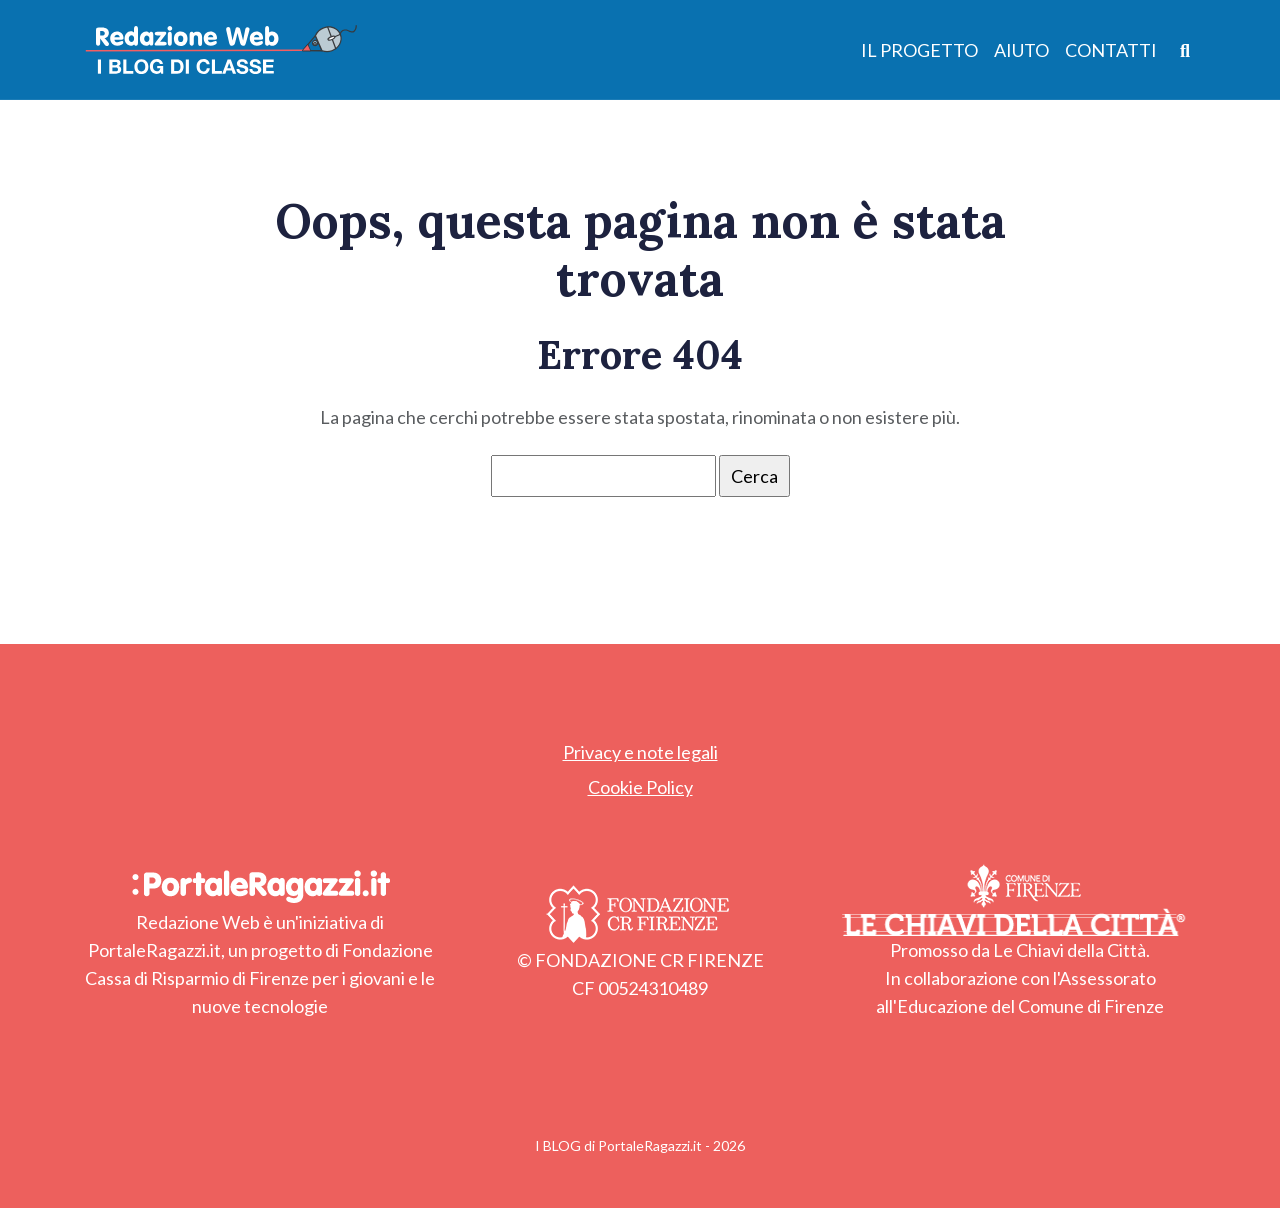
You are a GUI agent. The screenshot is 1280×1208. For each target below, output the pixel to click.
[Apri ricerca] (1185, 49)
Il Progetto (919, 50)
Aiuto (1021, 50)
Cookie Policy (640, 787)
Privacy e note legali (640, 752)
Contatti (1111, 50)
